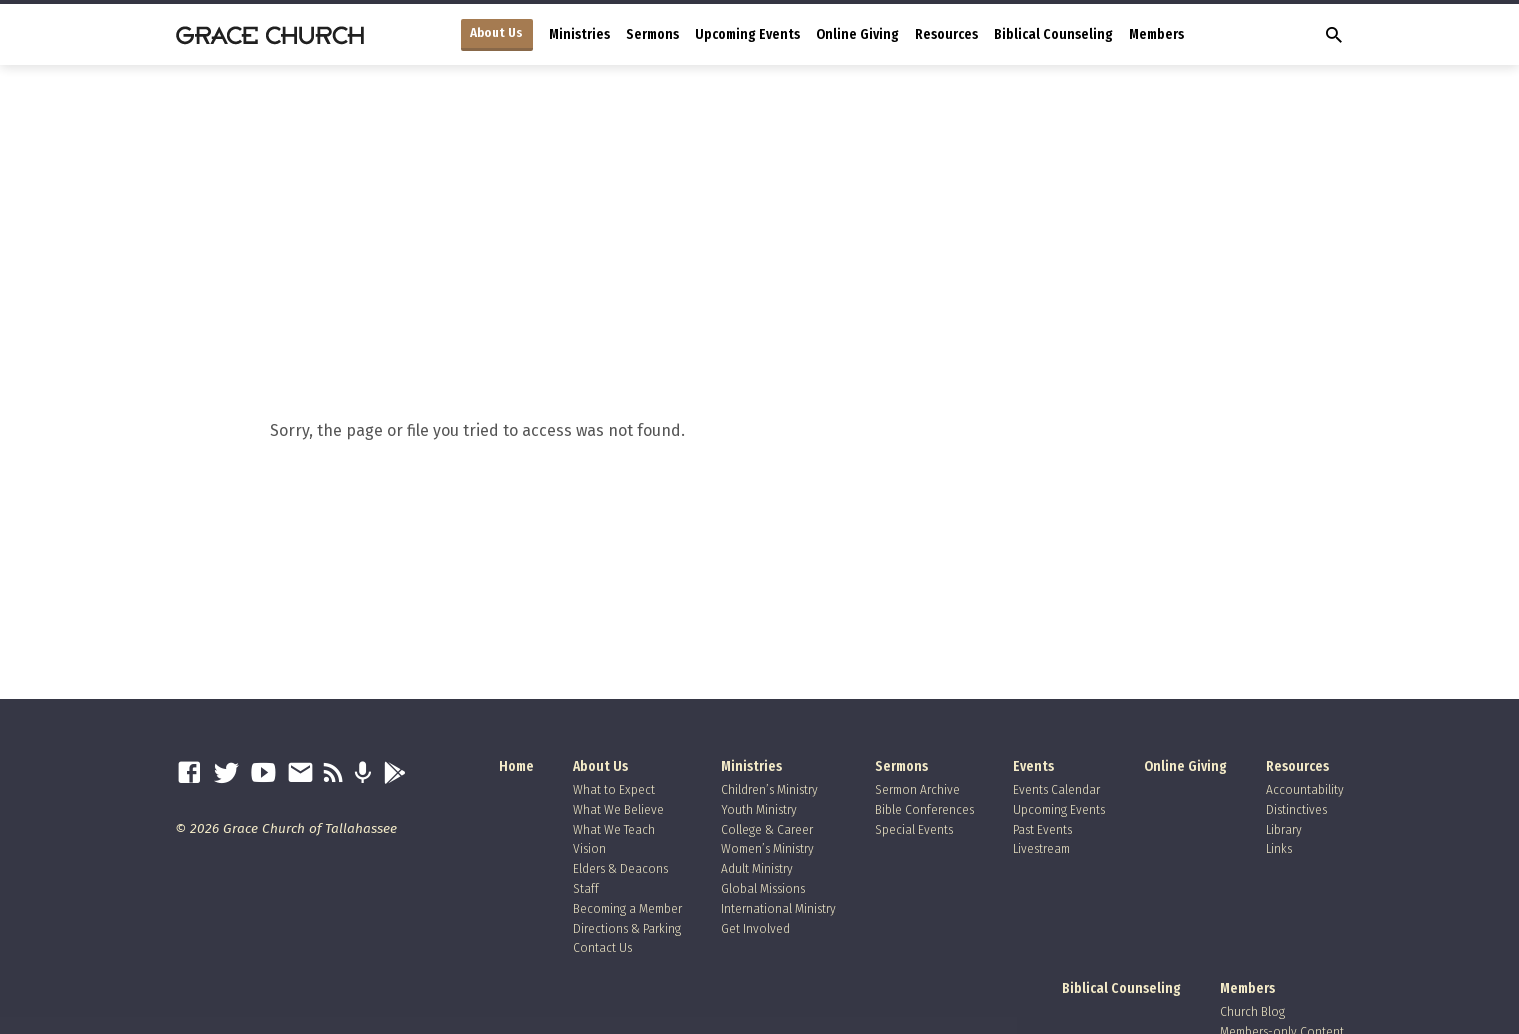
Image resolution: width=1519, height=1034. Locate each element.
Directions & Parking (627, 928)
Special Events (914, 829)
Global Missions (763, 888)
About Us (496, 33)
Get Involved (755, 928)
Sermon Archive (917, 789)
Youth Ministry (759, 809)
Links (1279, 848)
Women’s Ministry (767, 848)
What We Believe (618, 809)
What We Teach (614, 829)
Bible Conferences (924, 809)
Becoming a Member (627, 908)
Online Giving (857, 34)
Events (1033, 766)
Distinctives (1296, 809)
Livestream (1041, 848)
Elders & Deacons (620, 868)
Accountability (1305, 789)
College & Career (767, 829)
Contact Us (602, 947)
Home (516, 766)
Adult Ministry (757, 868)
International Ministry (778, 908)
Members (1156, 34)
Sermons (652, 34)
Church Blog (1252, 1011)
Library (1284, 829)
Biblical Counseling (1053, 34)
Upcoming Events (747, 34)
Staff (586, 888)
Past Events (1042, 829)
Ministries (579, 34)
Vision (589, 848)
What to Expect (614, 789)
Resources (946, 34)
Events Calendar (1056, 789)
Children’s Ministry (769, 789)
